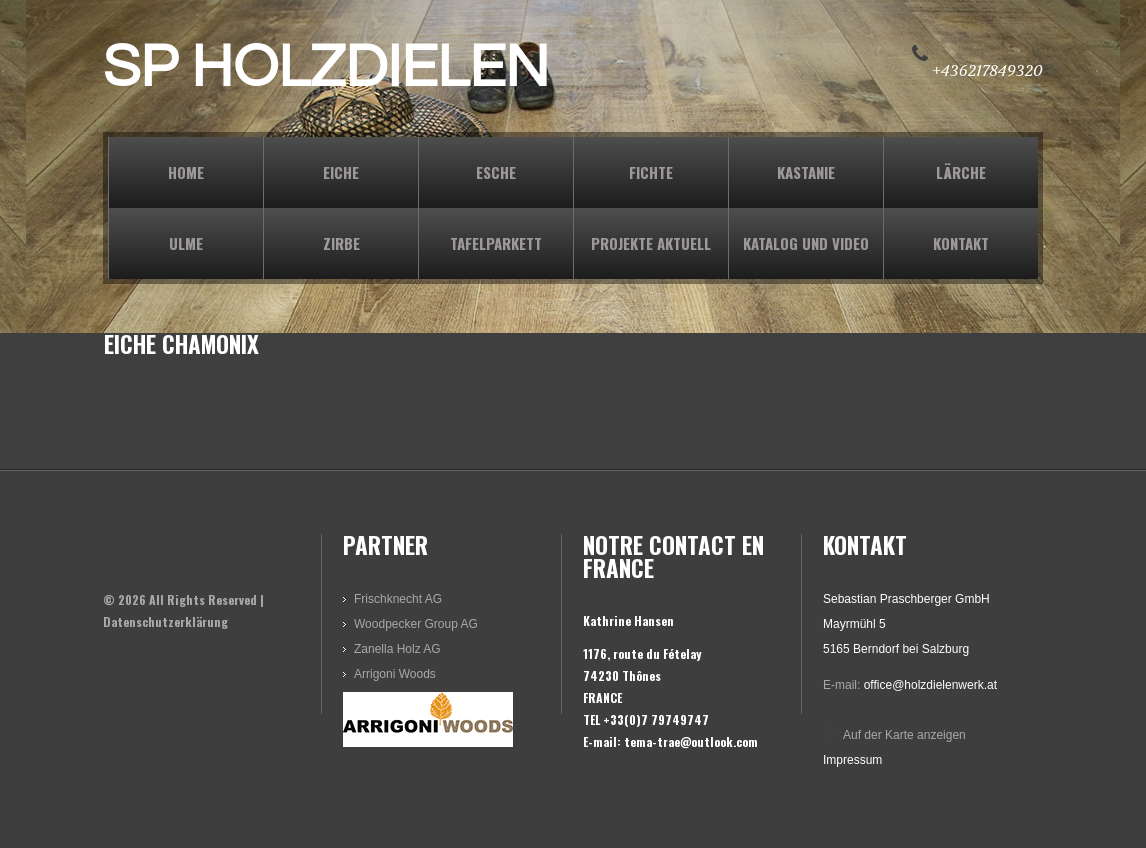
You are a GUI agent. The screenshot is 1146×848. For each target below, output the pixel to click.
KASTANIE (806, 172)
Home (186, 172)
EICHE (341, 172)
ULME (186, 243)
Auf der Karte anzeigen (904, 735)
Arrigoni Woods (395, 674)
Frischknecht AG (398, 599)
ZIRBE (341, 243)
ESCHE (496, 172)
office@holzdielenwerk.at (930, 685)
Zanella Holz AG (397, 649)
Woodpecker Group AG (416, 624)
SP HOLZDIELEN (326, 68)
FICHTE (651, 172)
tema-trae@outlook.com (691, 741)
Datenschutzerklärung (165, 621)
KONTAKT (961, 243)
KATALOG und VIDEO (806, 243)
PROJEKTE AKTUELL (651, 243)
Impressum (852, 760)
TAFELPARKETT (496, 243)
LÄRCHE (961, 172)
